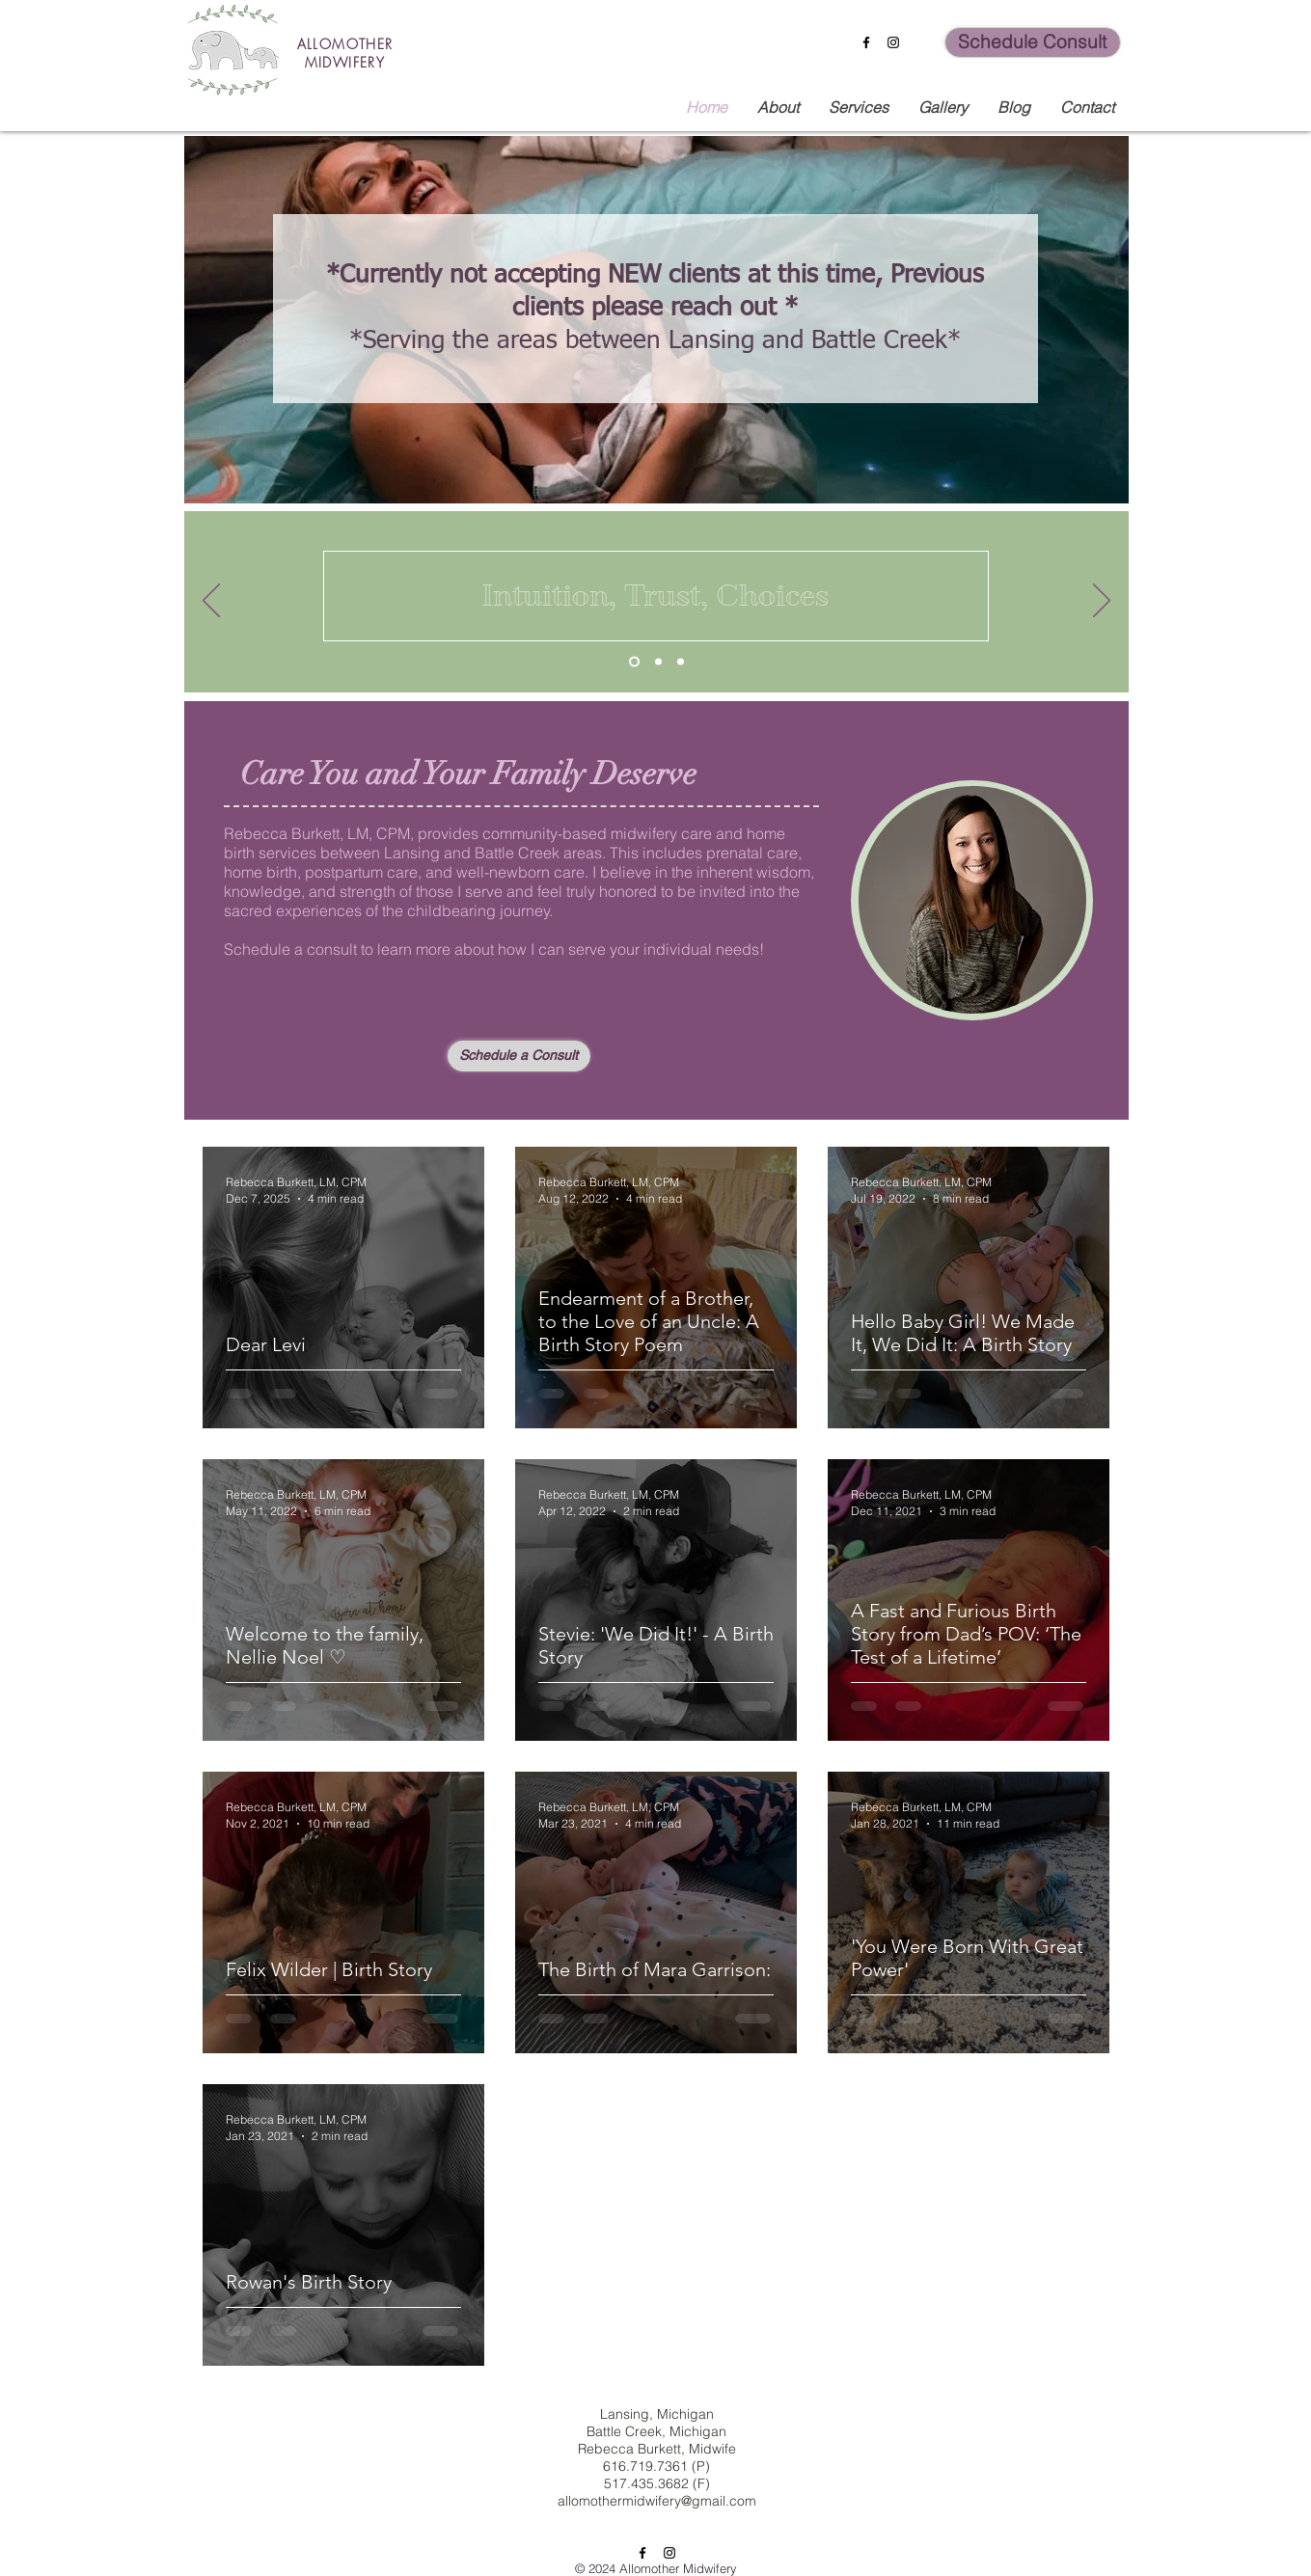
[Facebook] (866, 42)
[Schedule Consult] (1032, 42)
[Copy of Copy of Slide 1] (680, 662)
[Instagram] (893, 42)
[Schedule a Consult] (519, 1056)
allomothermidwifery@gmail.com (657, 2500)
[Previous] (211, 601)
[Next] (1101, 601)
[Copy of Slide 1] (658, 662)
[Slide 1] (634, 662)
